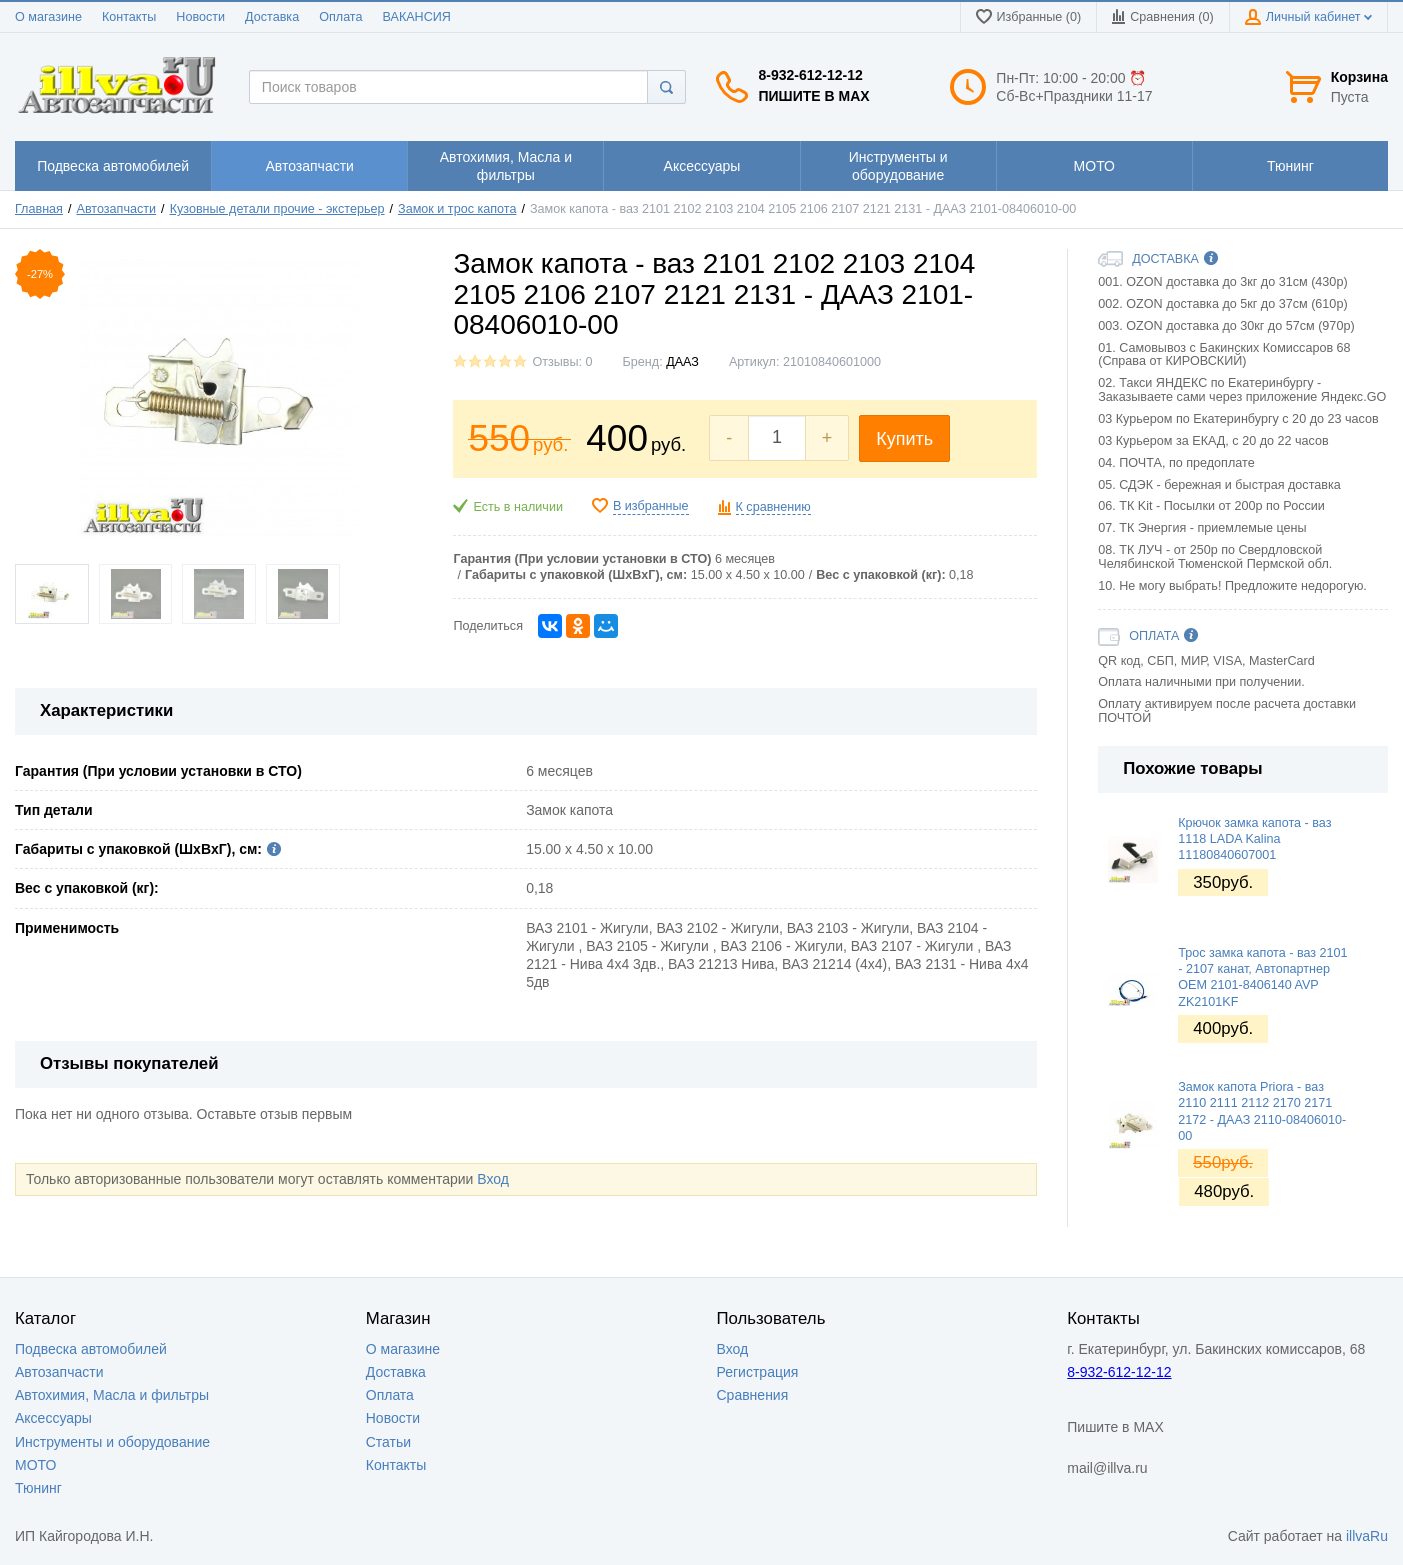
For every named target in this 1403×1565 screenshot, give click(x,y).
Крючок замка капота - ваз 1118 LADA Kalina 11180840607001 (1254, 839)
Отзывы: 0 (562, 362)
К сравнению (773, 507)
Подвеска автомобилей (91, 1349)
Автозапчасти (117, 209)
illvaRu (1367, 1536)
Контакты (129, 17)
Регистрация (758, 1372)
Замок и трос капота (457, 209)
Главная (39, 209)
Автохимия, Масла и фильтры (112, 1395)
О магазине (48, 17)
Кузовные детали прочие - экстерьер (277, 209)
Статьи (388, 1442)
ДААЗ (682, 362)
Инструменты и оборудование (112, 1442)
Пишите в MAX (813, 96)
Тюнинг (38, 1488)
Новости (200, 17)
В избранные (651, 506)
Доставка (272, 17)
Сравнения (753, 1395)
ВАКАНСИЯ (417, 17)
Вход (493, 1179)
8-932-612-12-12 (810, 75)
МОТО (35, 1465)
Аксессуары (53, 1418)
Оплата (340, 17)
